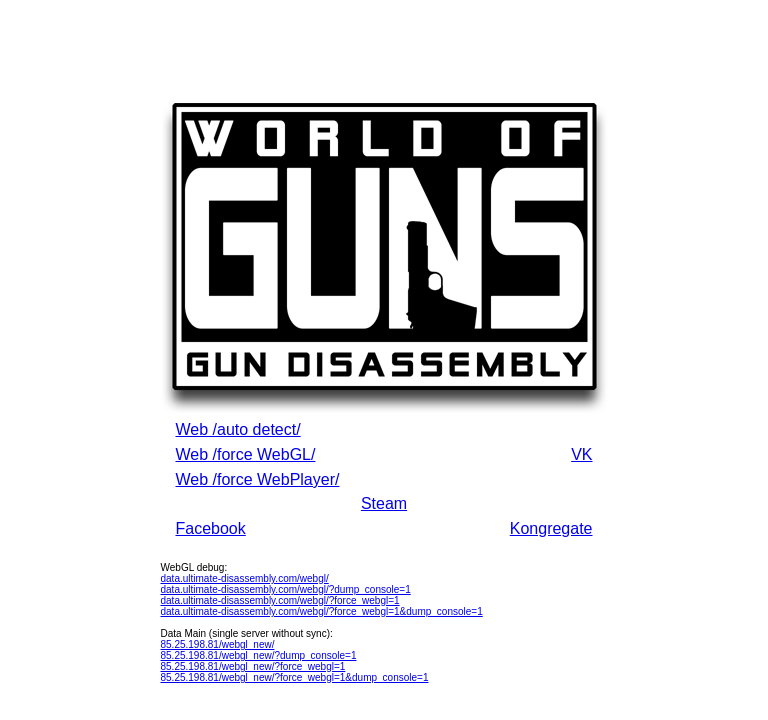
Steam (384, 503)
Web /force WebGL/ (246, 454)
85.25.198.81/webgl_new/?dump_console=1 (259, 655)
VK (581, 454)
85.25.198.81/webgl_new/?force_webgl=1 (253, 666)
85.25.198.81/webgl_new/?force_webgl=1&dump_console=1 (295, 677)
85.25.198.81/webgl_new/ (218, 644)
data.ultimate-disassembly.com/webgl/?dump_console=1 (286, 589)
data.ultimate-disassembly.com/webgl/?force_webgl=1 (280, 600)
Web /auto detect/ (238, 429)
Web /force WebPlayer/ (258, 479)
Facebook (211, 528)
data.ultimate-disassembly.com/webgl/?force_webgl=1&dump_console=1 (322, 611)
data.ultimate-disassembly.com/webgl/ (245, 578)
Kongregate (551, 528)
